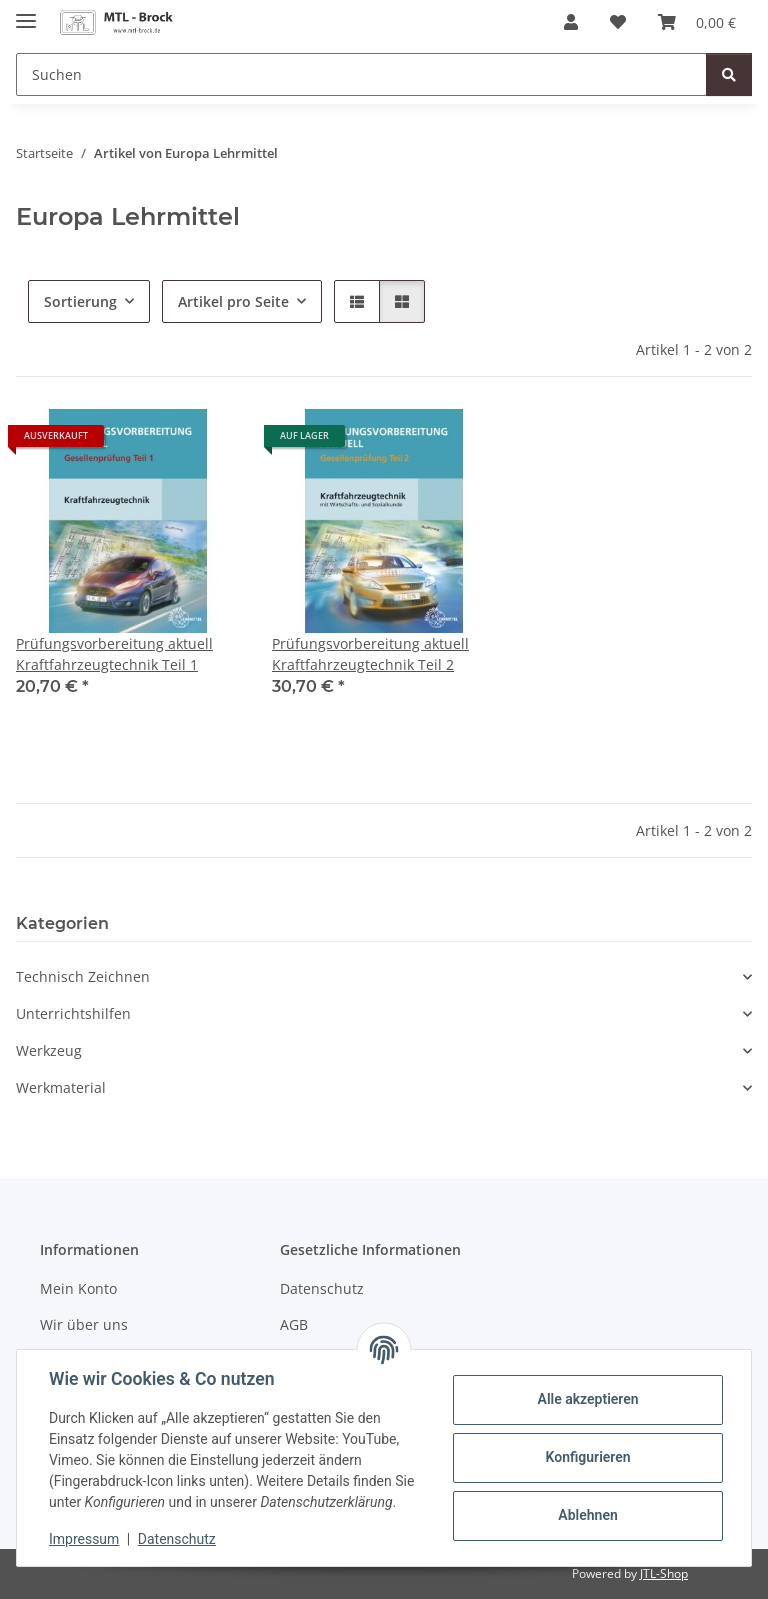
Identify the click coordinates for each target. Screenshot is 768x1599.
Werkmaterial (61, 1087)
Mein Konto (78, 1288)
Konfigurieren (587, 1457)
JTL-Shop (664, 1573)
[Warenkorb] (697, 22)
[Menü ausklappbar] (26, 12)
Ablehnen (587, 1515)
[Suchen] (361, 74)
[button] (571, 22)
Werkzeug (49, 1050)
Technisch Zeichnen (83, 976)
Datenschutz (177, 1539)
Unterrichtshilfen (73, 1013)
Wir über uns (84, 1324)
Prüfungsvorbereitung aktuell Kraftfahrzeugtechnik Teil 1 (114, 654)
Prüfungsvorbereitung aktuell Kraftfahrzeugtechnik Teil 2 (370, 654)
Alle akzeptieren (587, 1399)
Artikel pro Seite (233, 301)
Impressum (84, 1539)
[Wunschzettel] (618, 22)
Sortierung (80, 301)
